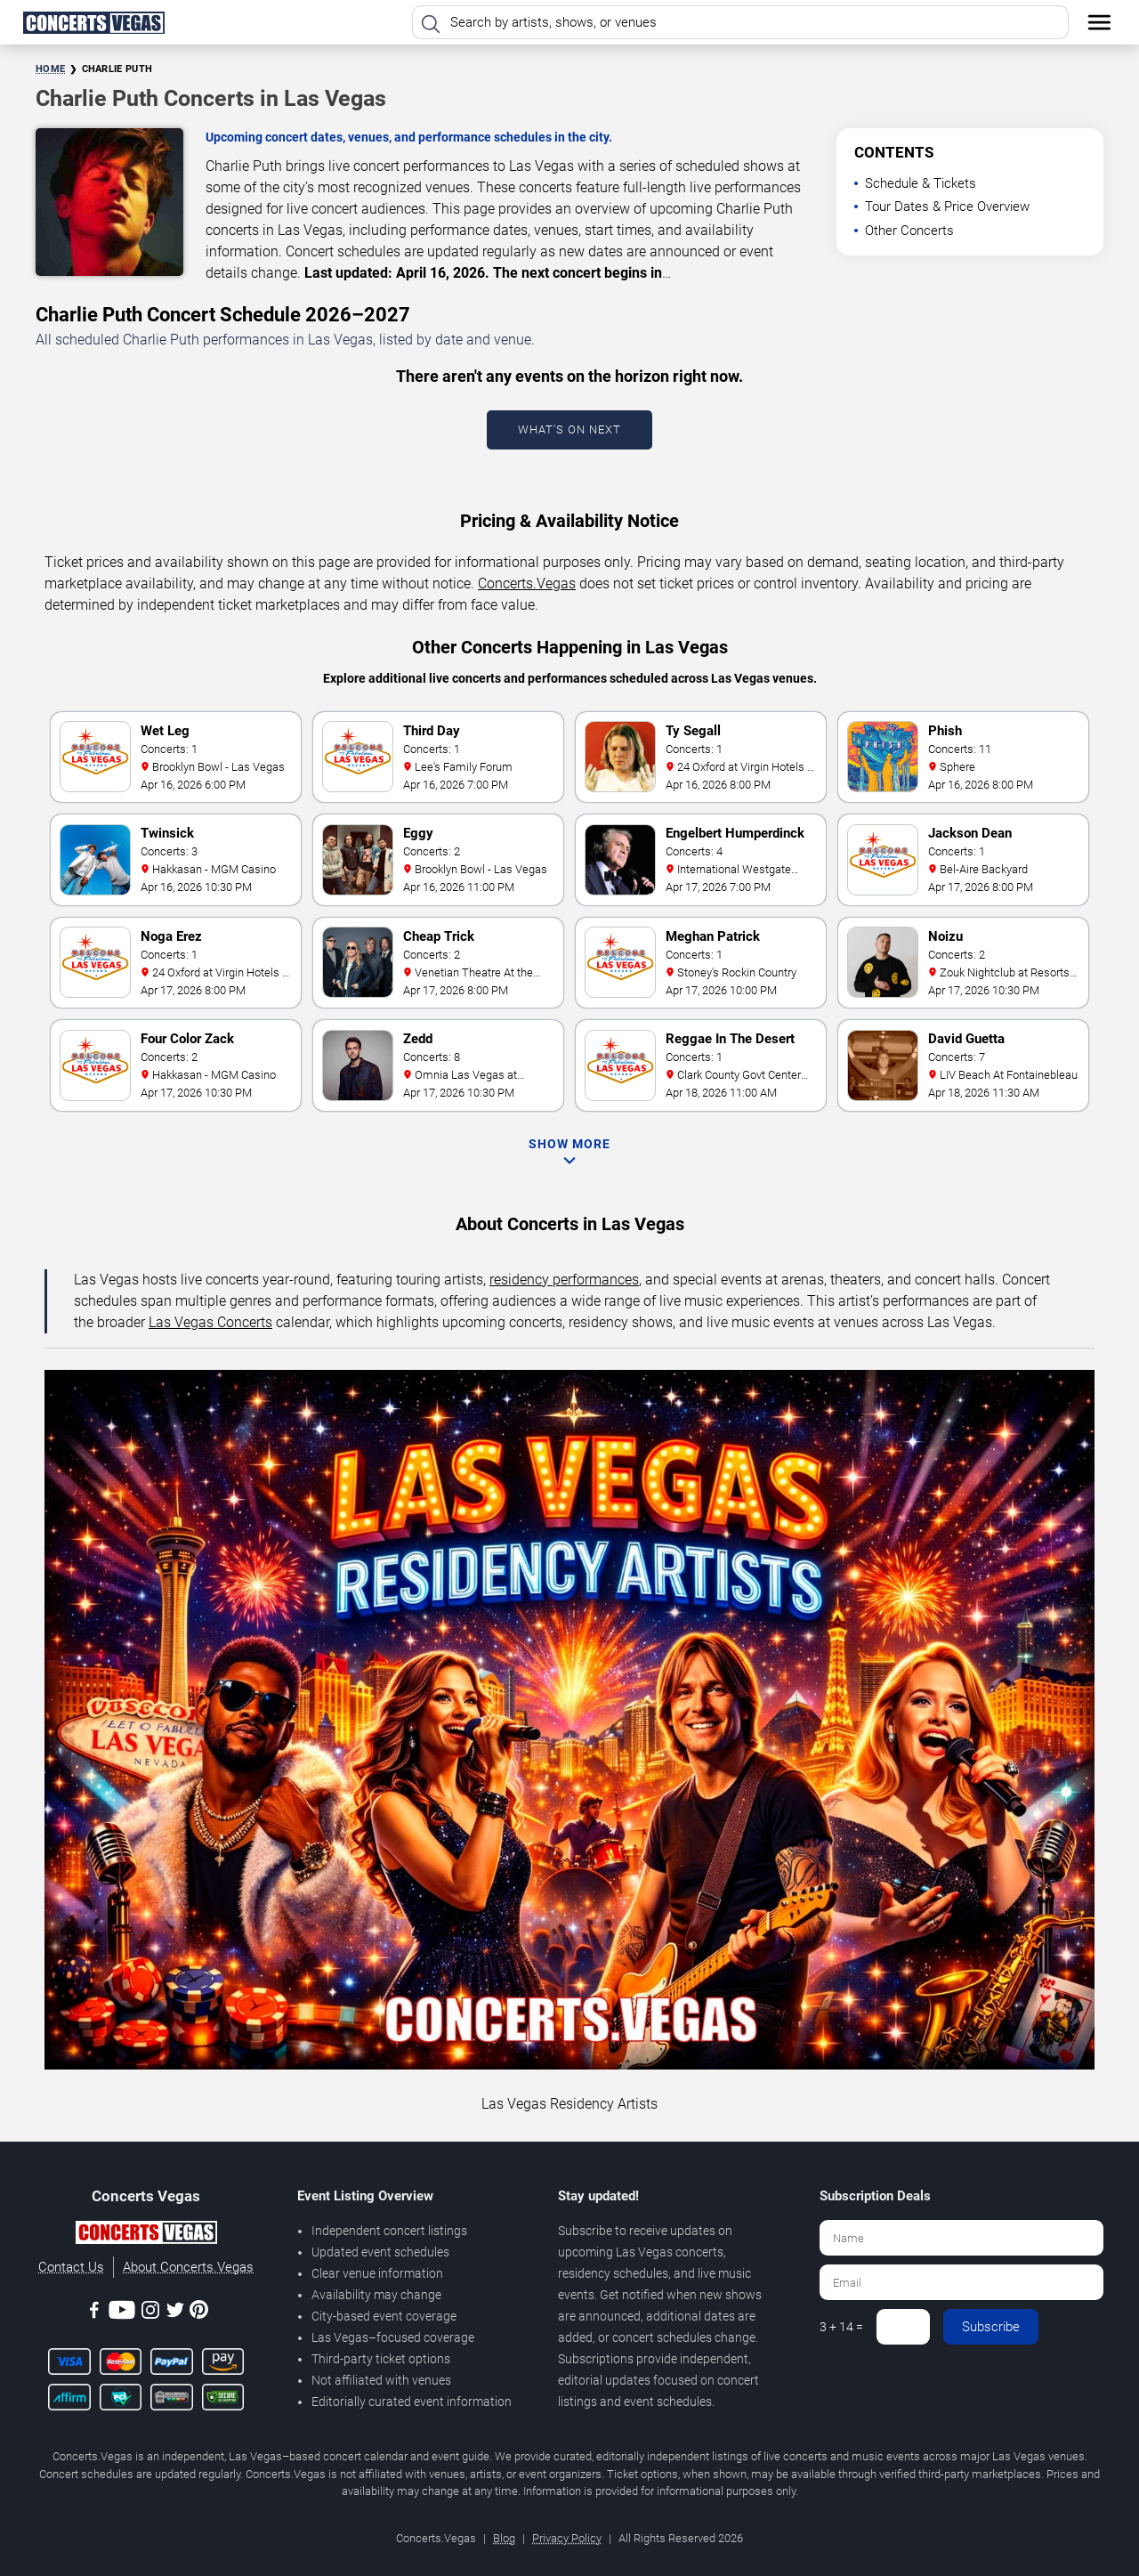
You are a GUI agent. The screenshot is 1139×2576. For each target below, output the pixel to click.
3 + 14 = (841, 2327)
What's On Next (569, 429)
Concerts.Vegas (527, 583)
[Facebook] (94, 2313)
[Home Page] (93, 22)
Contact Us (71, 2267)
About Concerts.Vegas (188, 2267)
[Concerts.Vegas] (146, 2235)
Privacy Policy (567, 2538)
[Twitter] (175, 2313)
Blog (504, 2538)
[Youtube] (122, 2313)
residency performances (564, 1279)
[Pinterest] (199, 2312)
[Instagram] (150, 2313)
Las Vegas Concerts (210, 1322)
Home (50, 69)
